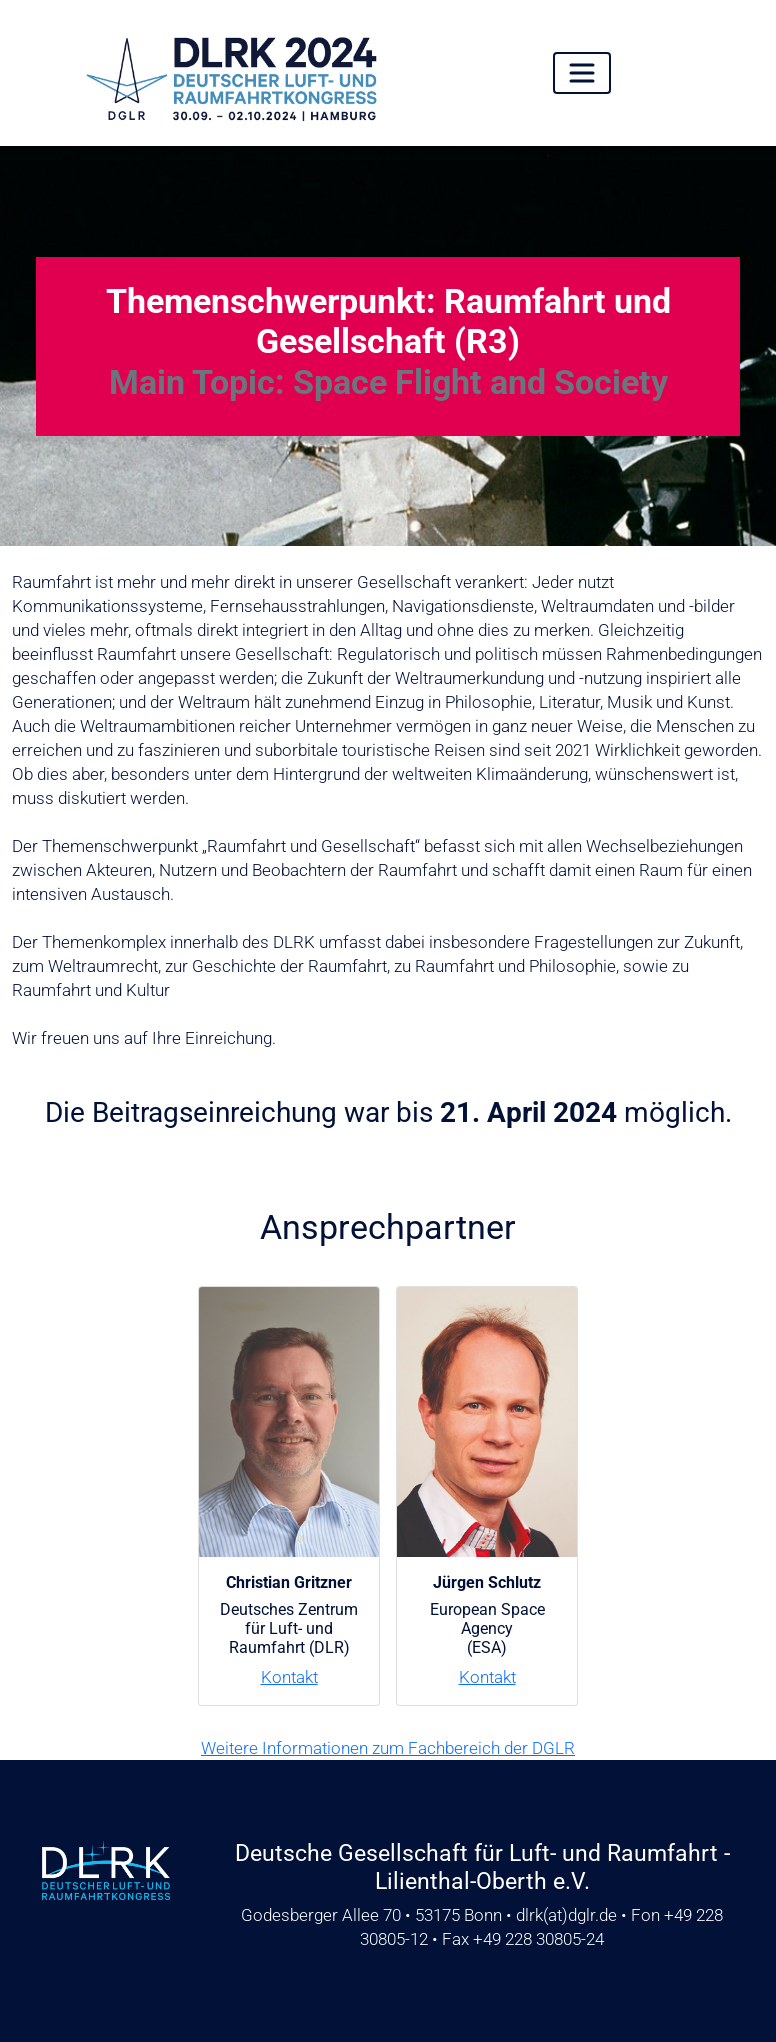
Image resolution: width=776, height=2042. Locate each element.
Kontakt (289, 1677)
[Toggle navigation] (582, 73)
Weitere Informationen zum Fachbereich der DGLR (388, 1748)
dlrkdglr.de (566, 1915)
